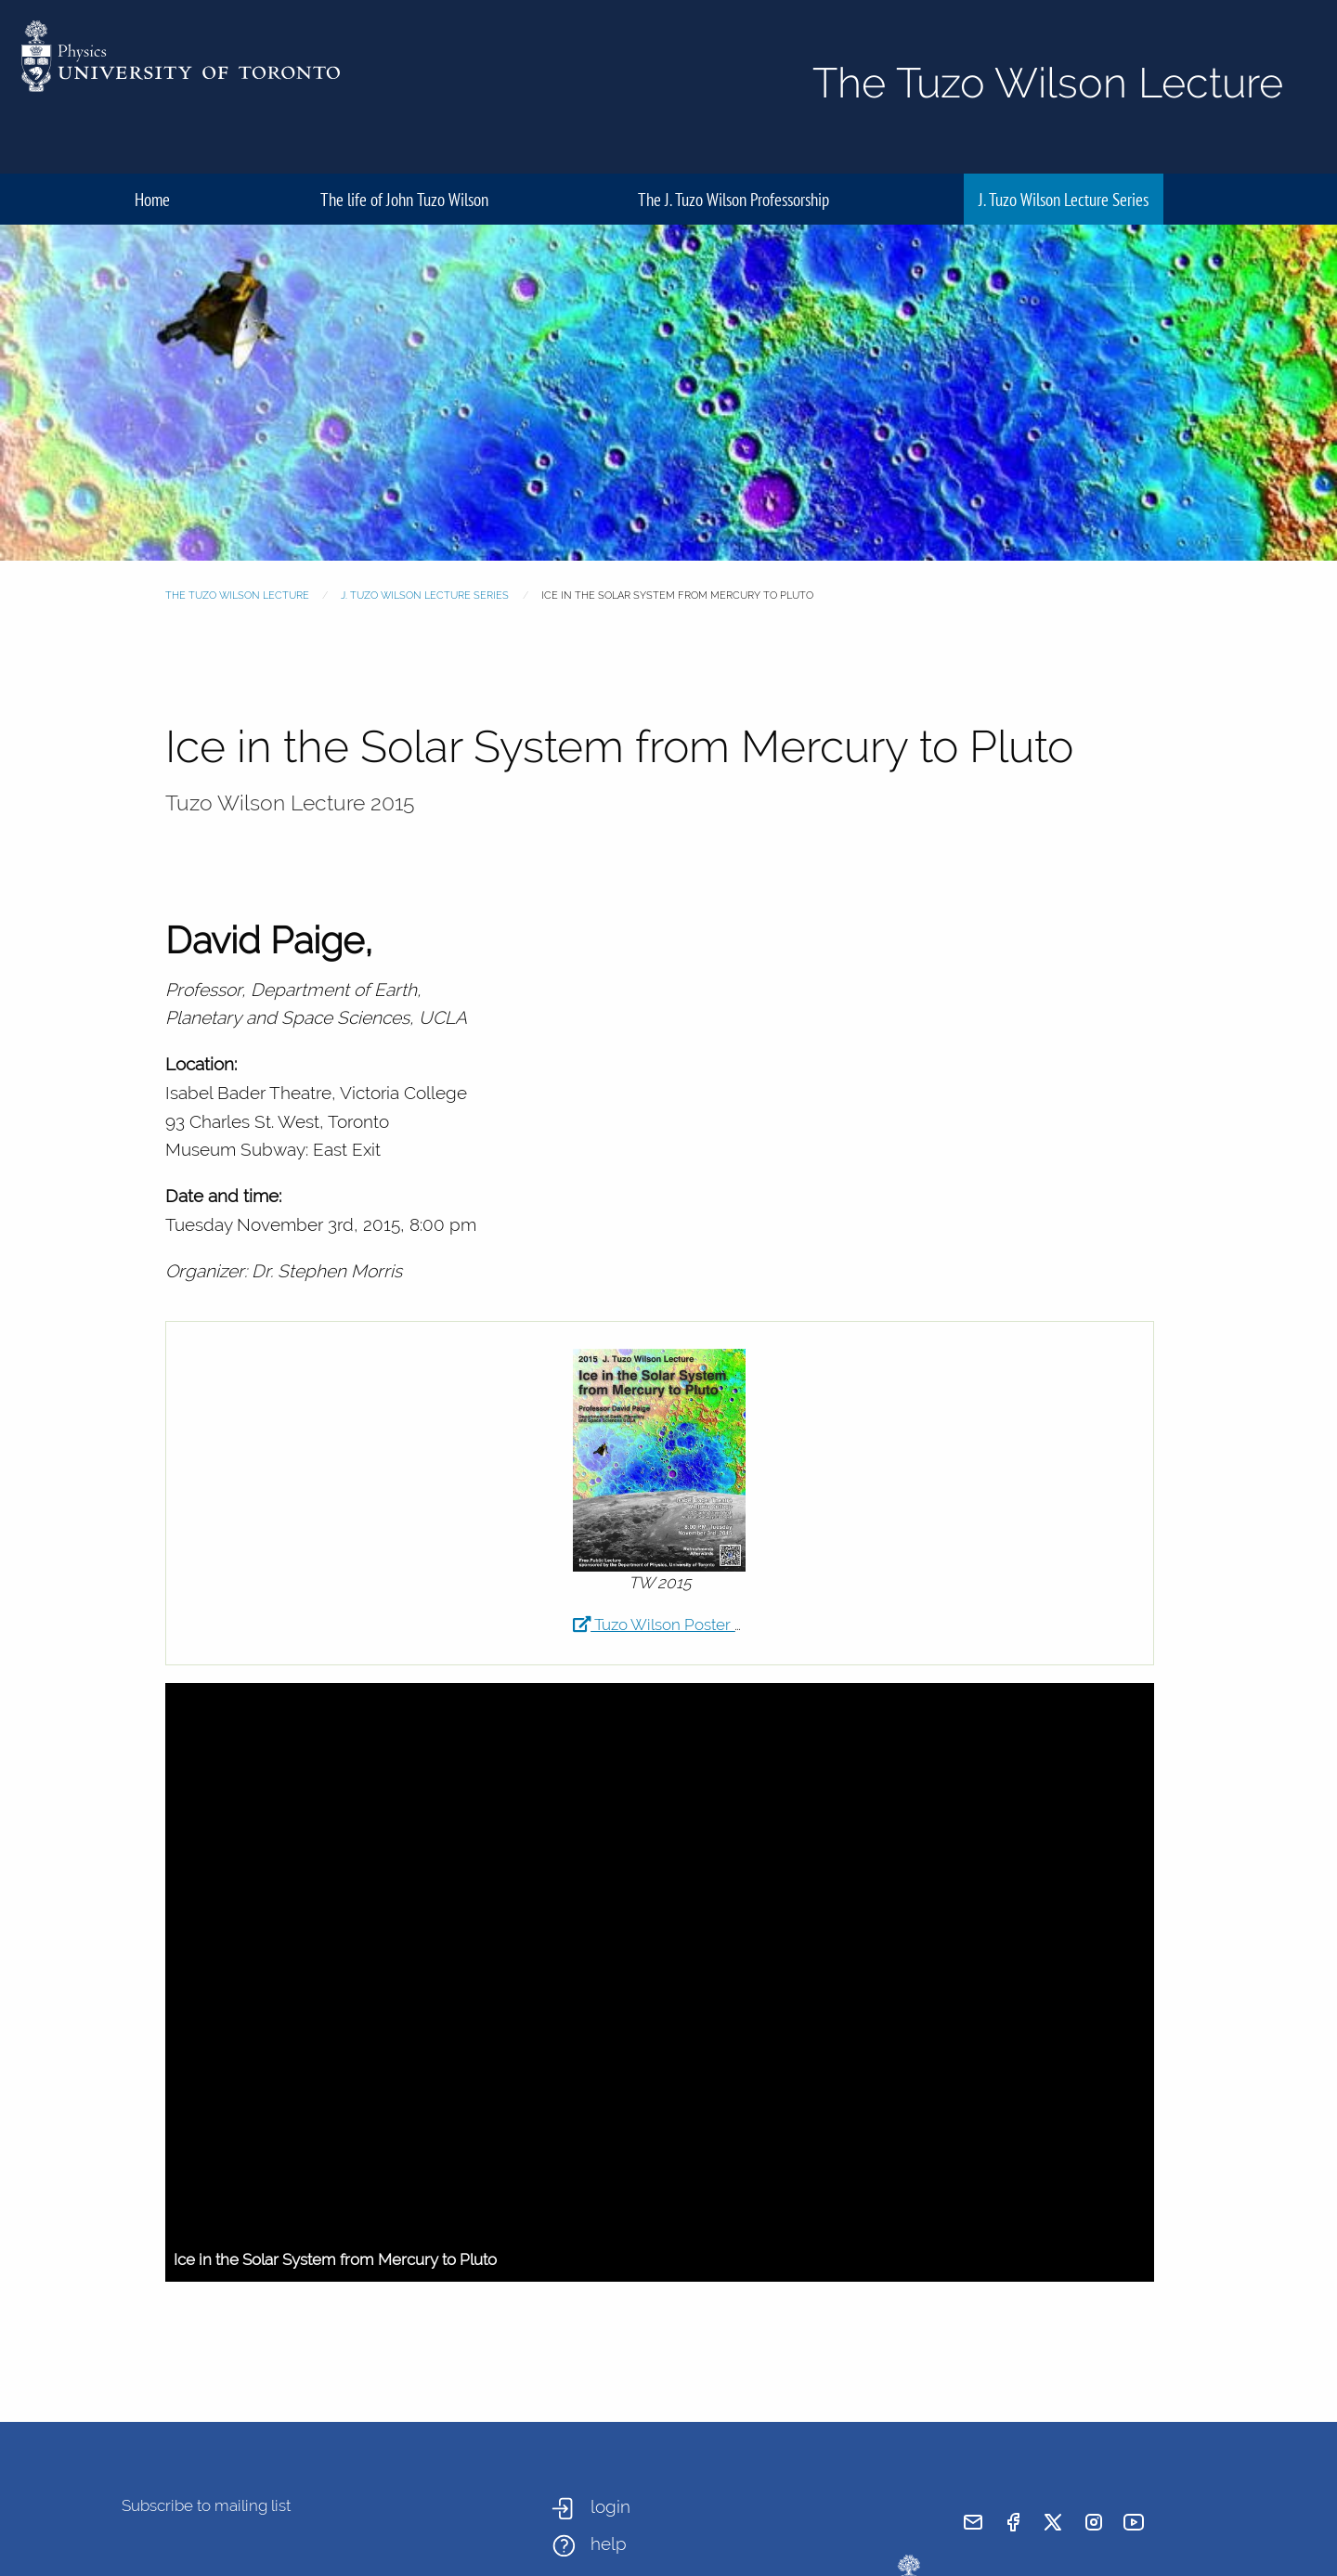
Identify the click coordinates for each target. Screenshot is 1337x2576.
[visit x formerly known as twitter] (1053, 2522)
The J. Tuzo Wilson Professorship (733, 199)
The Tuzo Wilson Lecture (237, 595)
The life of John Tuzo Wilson (404, 199)
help (609, 2543)
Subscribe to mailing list (206, 2505)
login (610, 2506)
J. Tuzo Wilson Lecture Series (1064, 199)
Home (152, 199)
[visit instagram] (1094, 2522)
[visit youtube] (1134, 2522)
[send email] (973, 2522)
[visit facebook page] (1013, 2522)
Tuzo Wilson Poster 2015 (670, 1624)
